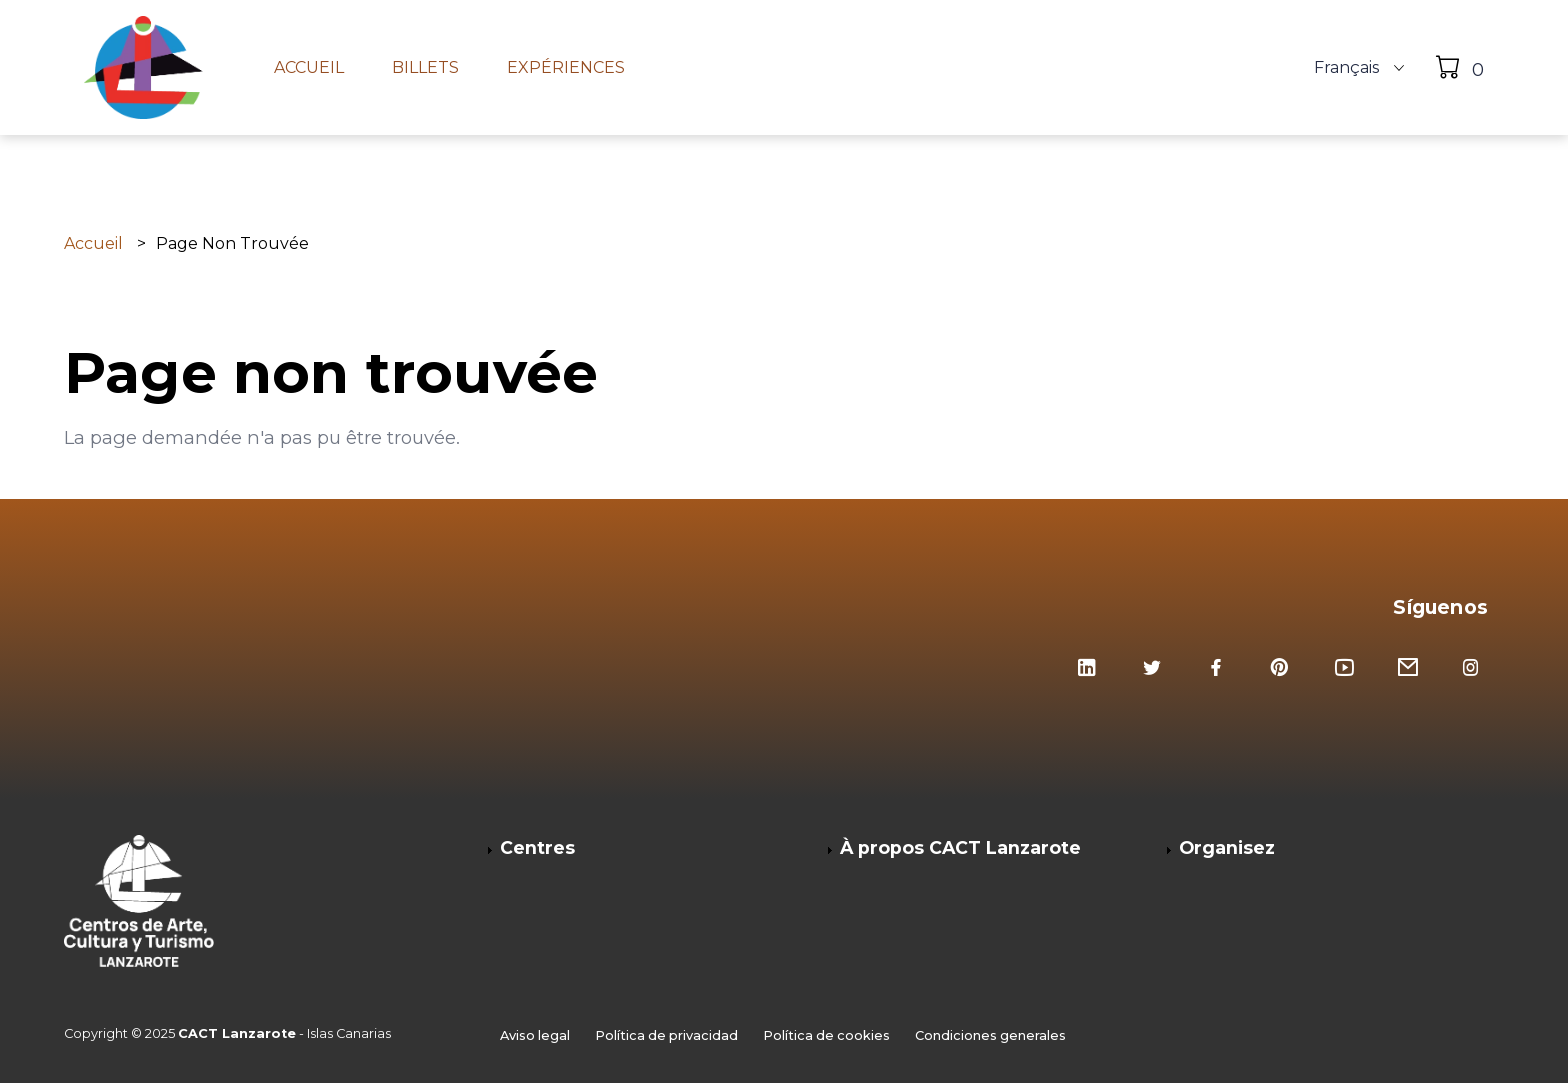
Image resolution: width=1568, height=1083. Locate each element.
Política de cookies (826, 1036)
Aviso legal (535, 1036)
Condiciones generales (990, 1036)
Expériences (566, 68)
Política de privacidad (666, 1036)
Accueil (309, 68)
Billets (425, 68)
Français (1346, 68)
